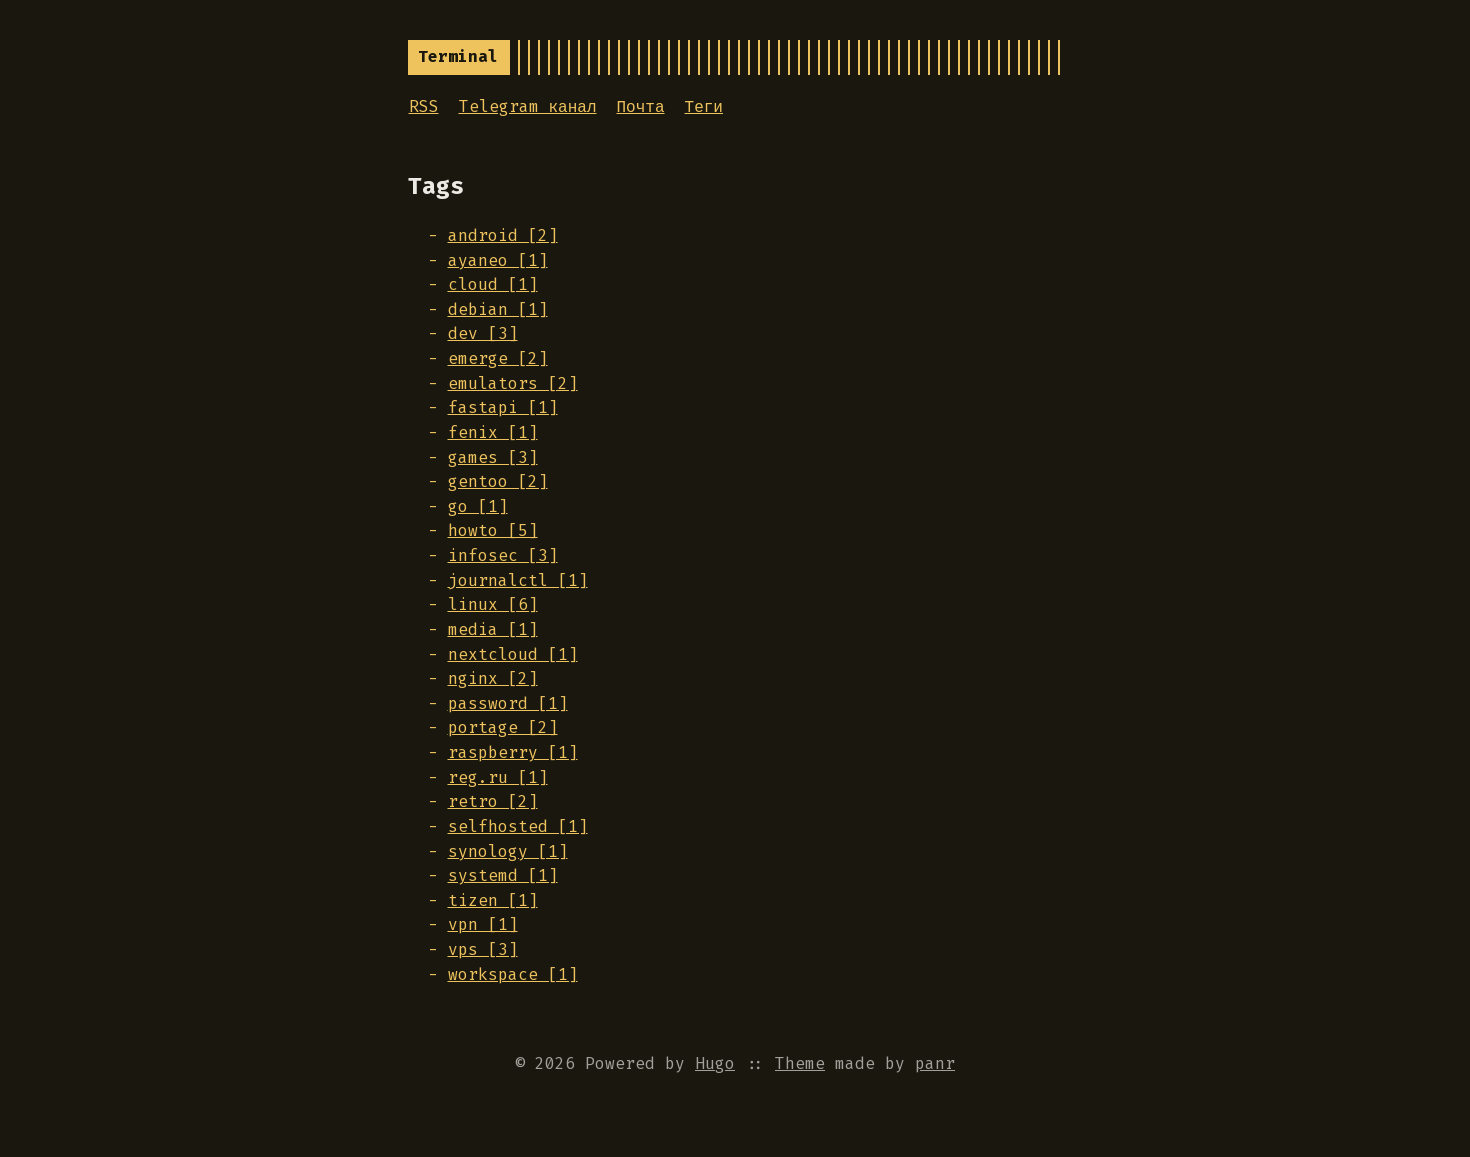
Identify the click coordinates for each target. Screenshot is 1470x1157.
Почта (641, 106)
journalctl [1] (518, 580)
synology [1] (508, 851)
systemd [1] (503, 875)
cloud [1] (493, 284)
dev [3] (483, 333)
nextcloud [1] (513, 654)
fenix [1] (493, 432)
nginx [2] (493, 678)
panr (935, 1063)
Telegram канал (528, 106)
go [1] (478, 506)
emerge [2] (498, 358)
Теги (704, 106)
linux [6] (493, 604)
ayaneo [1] (498, 260)
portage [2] (503, 727)
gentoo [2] (498, 481)
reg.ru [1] (498, 777)
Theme (800, 1063)
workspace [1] (513, 974)
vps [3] (483, 949)
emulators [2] (513, 383)
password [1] (508, 703)
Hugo (715, 1063)
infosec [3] (503, 555)
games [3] (493, 457)
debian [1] (498, 309)
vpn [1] (483, 924)
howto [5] (493, 530)
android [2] (503, 235)
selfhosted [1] (518, 826)
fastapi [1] (503, 407)
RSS (424, 106)
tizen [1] (493, 900)
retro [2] (493, 801)
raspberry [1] (513, 752)
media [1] (493, 629)
